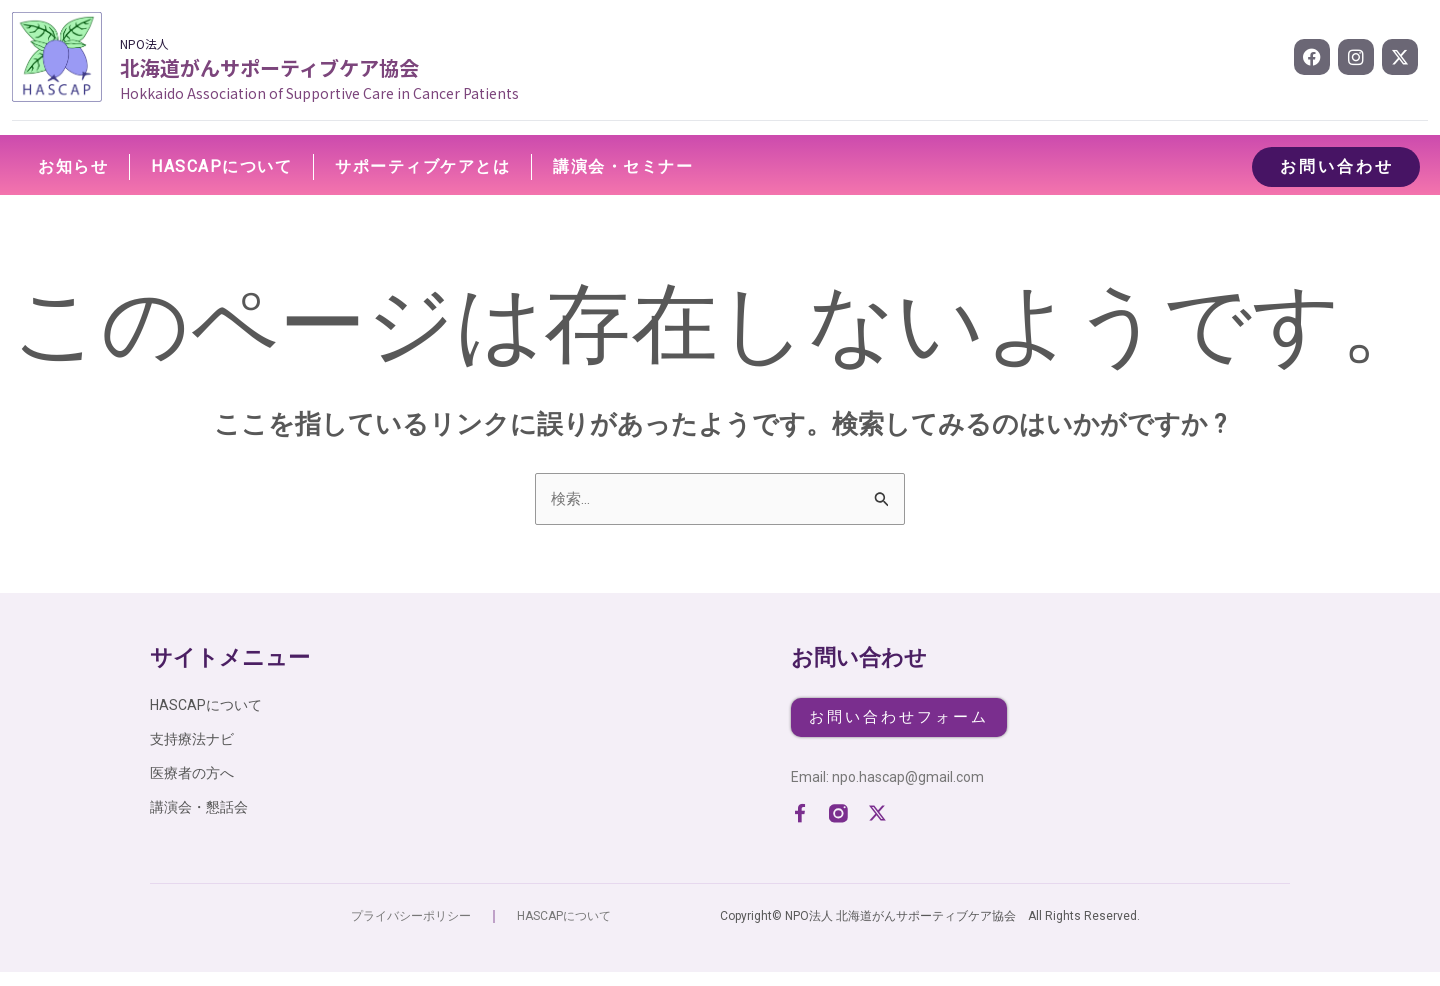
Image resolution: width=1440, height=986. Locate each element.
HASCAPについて (221, 166)
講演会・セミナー (623, 166)
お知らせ (73, 166)
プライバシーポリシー (411, 930)
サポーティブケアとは (422, 166)
